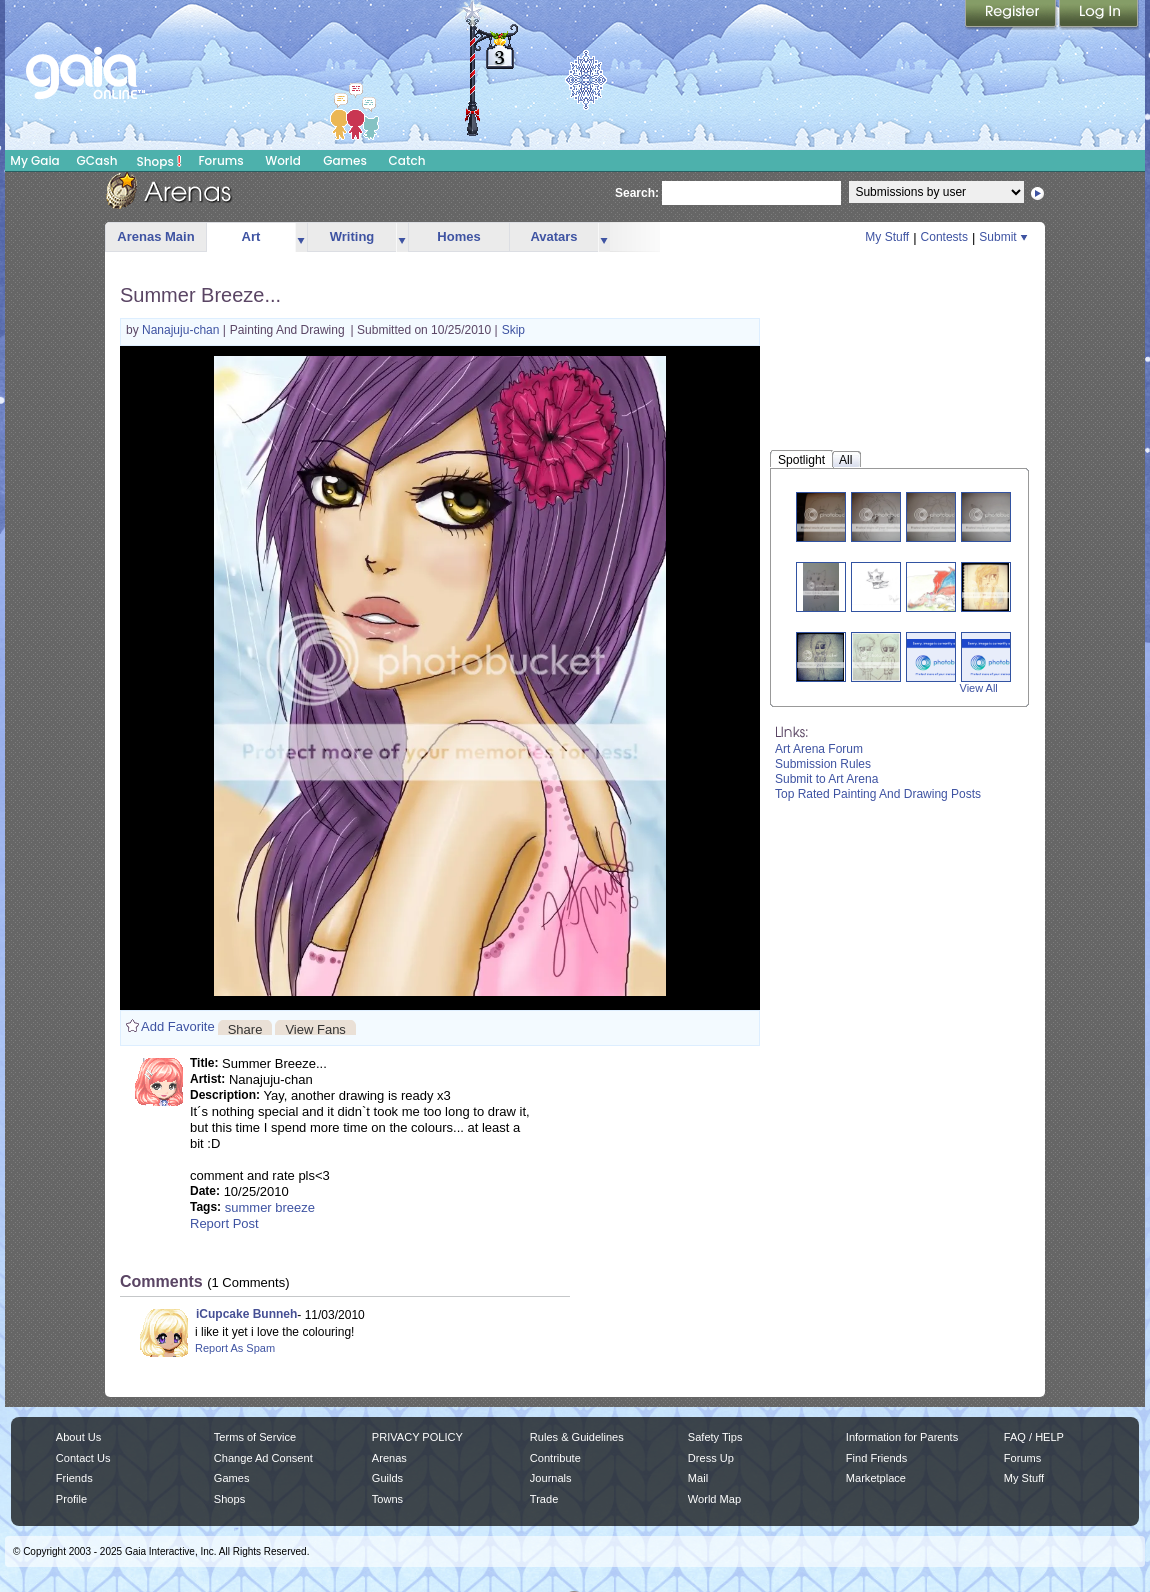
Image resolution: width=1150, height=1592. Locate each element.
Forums (220, 160)
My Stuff (887, 237)
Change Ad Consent (263, 1458)
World (283, 160)
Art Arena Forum (819, 749)
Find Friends (876, 1458)
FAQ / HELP (1034, 1437)
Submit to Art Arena (826, 779)
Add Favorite (178, 1026)
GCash (97, 160)
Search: (637, 193)
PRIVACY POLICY (417, 1437)
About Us (78, 1437)
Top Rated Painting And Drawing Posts (878, 794)
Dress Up (711, 1458)
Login (1099, 15)
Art (251, 236)
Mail (698, 1478)
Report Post (224, 1223)
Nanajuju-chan (182, 330)
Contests (944, 237)
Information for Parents (902, 1437)
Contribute (555, 1458)
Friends (74, 1478)
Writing (352, 236)
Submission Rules (823, 764)
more (301, 237)
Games (345, 160)
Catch (407, 160)
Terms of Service (255, 1437)
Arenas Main (155, 236)
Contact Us (83, 1458)
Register (1012, 15)
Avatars (553, 236)
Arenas (389, 1458)
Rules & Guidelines (577, 1437)
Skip (513, 330)
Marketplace (876, 1478)
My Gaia (34, 160)
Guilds (387, 1478)
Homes (458, 236)
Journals (551, 1478)
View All (979, 688)
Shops (159, 161)
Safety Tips (715, 1437)
